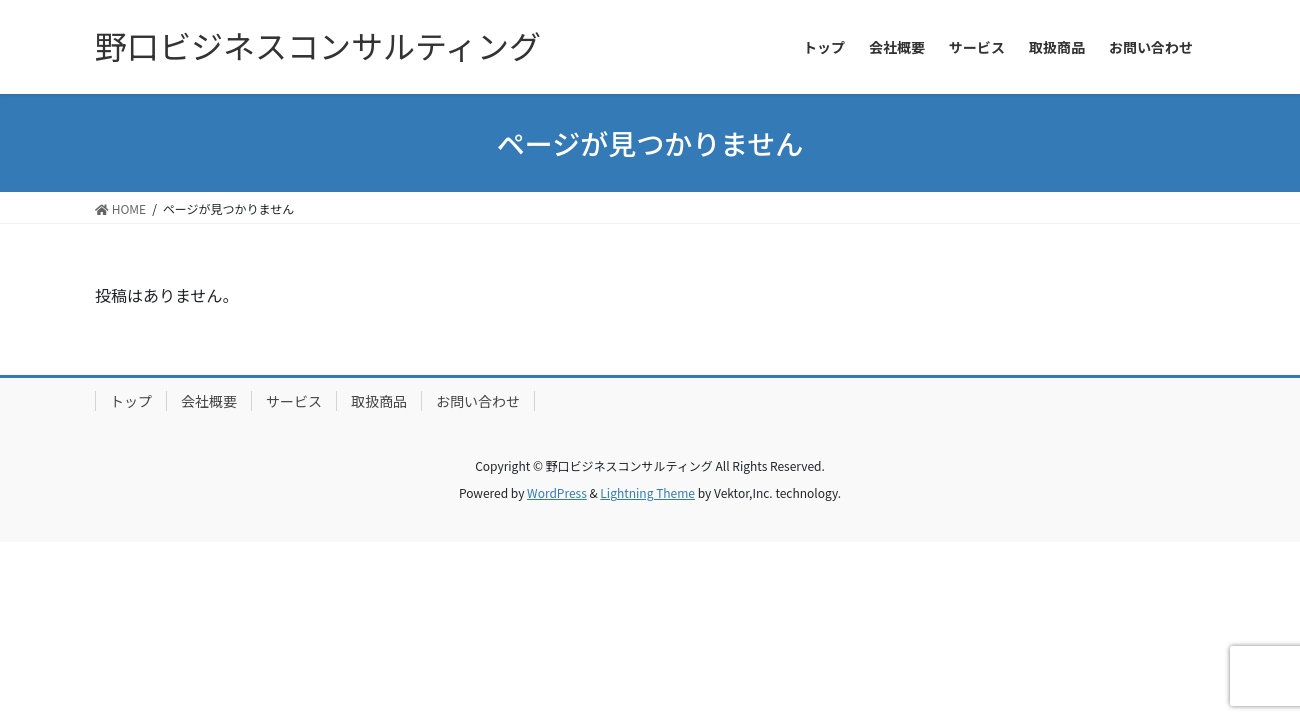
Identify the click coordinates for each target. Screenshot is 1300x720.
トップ (131, 401)
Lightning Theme (647, 492)
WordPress (557, 492)
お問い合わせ (478, 401)
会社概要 (209, 401)
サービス (294, 401)
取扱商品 (379, 401)
